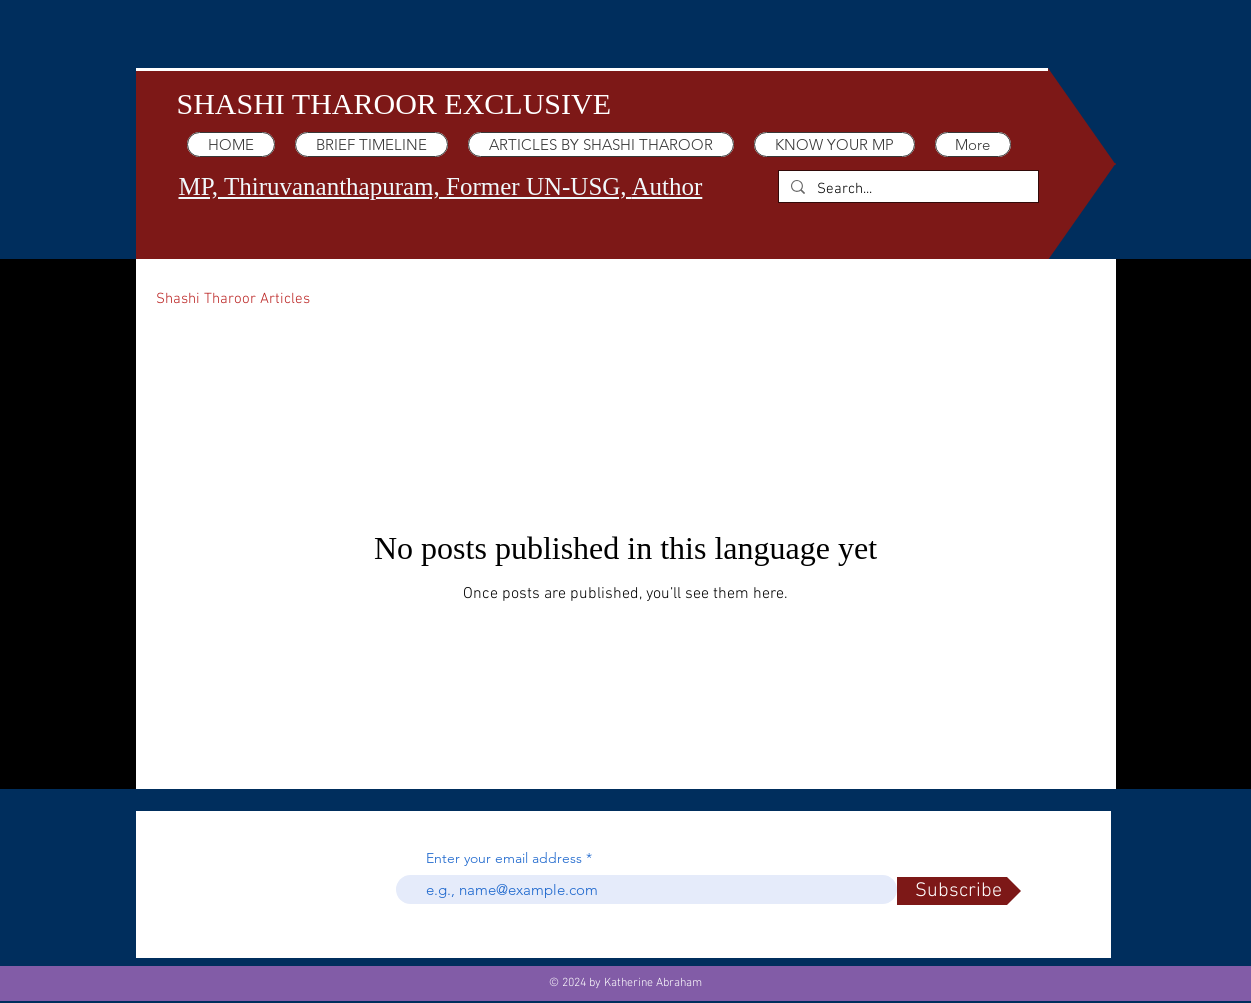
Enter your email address (504, 858)
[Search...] (906, 189)
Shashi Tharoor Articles (233, 299)
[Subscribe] (959, 891)
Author (666, 186)
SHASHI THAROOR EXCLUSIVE (394, 103)
